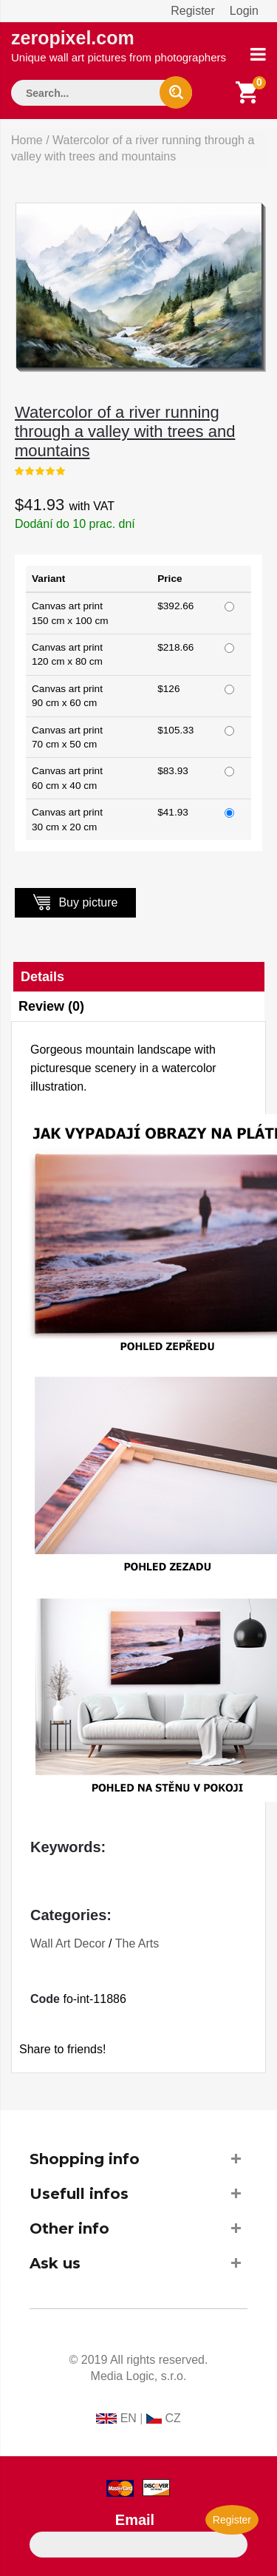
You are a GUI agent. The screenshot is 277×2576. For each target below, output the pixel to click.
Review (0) (51, 1006)
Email (134, 2520)
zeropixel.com (118, 45)
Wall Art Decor (68, 1943)
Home (27, 140)
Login (244, 10)
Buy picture (75, 901)
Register (193, 10)
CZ (172, 2418)
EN (128, 2418)
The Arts (137, 1943)
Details (42, 976)
